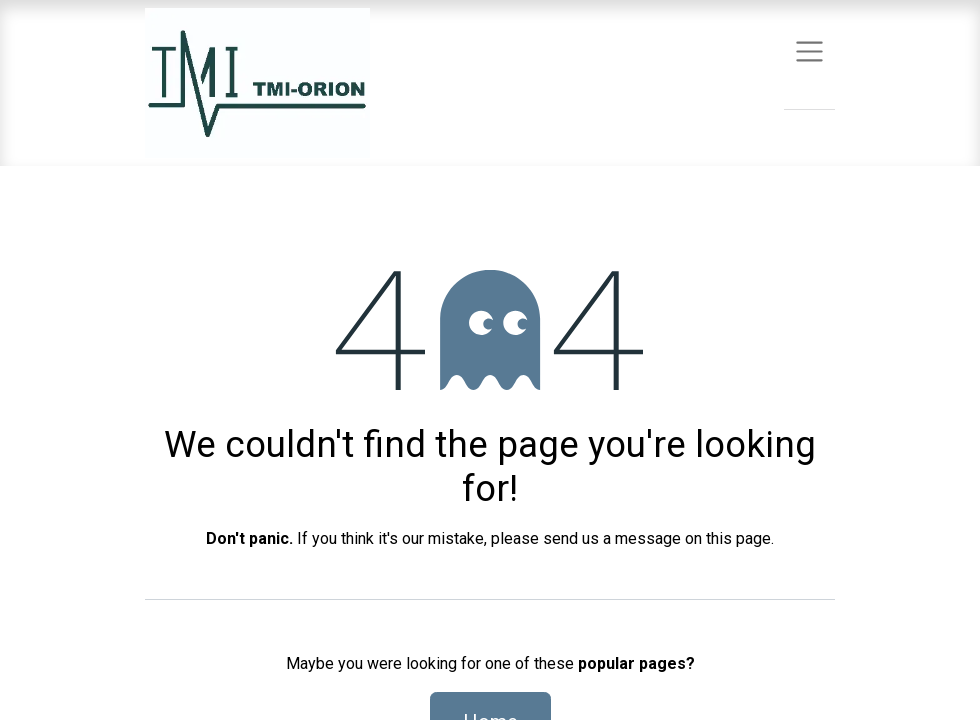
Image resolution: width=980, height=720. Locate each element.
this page (738, 538)
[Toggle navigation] (809, 50)
